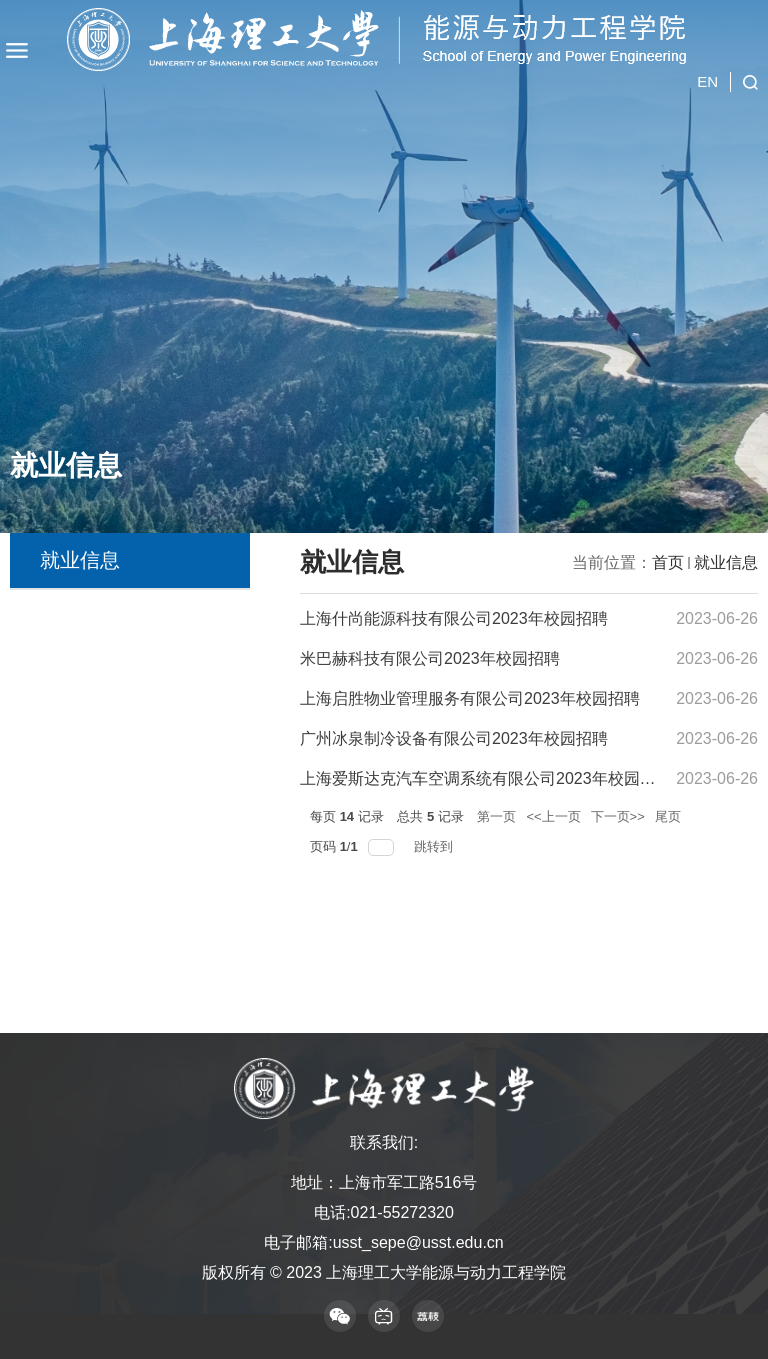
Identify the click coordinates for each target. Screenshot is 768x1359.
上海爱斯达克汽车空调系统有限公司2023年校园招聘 (486, 778)
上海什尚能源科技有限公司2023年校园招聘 (454, 618)
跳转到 (435, 846)
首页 (668, 562)
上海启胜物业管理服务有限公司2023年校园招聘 (470, 698)
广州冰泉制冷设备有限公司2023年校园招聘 (454, 738)
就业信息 (726, 562)
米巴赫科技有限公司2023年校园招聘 (430, 658)
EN (707, 64)
